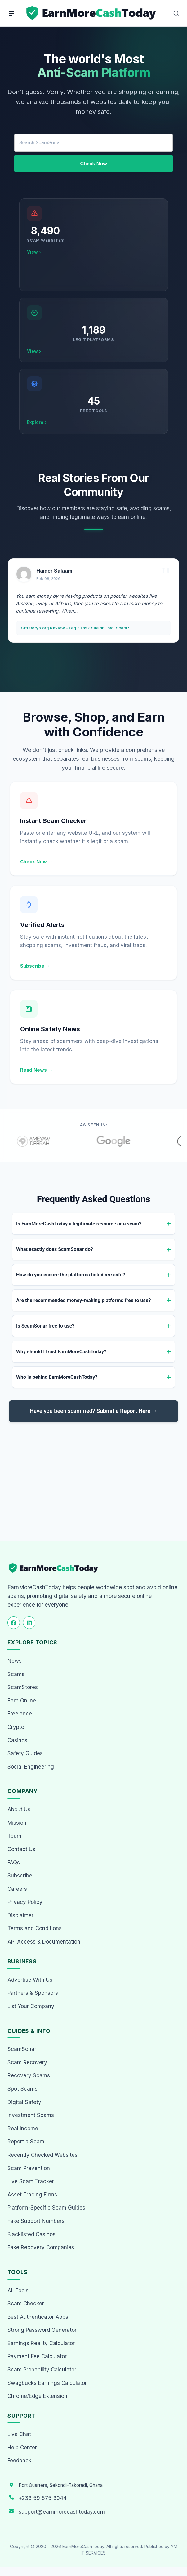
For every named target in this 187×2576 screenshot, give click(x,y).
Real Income (22, 2128)
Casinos (17, 1740)
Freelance (19, 1714)
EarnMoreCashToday (83, 2546)
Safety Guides (25, 1753)
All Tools (18, 2290)
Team (14, 1836)
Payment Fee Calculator (37, 2356)
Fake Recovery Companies (40, 2247)
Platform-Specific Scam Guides (46, 2208)
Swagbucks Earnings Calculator (47, 2383)
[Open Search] (176, 13)
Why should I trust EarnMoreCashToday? (61, 1352)
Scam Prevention (28, 2168)
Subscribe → (35, 966)
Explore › (37, 422)
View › (34, 251)
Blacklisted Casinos (31, 2234)
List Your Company (30, 2006)
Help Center (22, 2447)
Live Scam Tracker (30, 2181)
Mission (16, 1823)
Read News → (36, 1070)
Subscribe (19, 1875)
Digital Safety (24, 2102)
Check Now (93, 163)
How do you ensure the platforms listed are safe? (70, 1275)
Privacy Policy (24, 1902)
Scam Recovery (27, 2062)
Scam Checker (25, 2303)
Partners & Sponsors (32, 1993)
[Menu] (11, 13)
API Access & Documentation (43, 1942)
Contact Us (21, 1849)
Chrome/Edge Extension (37, 2396)
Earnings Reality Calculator (41, 2343)
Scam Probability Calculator (41, 2370)
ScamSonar (21, 2049)
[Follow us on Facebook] (13, 1622)
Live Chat (19, 2434)
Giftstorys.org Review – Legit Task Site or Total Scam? (75, 627)
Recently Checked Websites (42, 2155)
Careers (17, 1889)
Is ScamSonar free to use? (45, 1326)
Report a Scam (25, 2141)
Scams (15, 1674)
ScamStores (22, 1687)
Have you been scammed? (94, 1411)
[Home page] (91, 13)
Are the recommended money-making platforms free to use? (83, 1300)
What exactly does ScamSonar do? (54, 1249)
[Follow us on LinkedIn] (29, 1622)
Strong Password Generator (42, 2330)
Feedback (19, 2460)
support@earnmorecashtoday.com (62, 2512)
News (14, 1661)
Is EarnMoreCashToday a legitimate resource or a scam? (78, 1224)
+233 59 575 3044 (43, 2498)
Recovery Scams (28, 2075)
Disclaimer (20, 1915)
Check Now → (36, 862)
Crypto (15, 1727)
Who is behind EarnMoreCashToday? (56, 1377)
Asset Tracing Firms (32, 2195)
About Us (18, 1809)
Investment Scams (30, 2115)
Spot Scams (22, 2089)
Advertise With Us (29, 1980)
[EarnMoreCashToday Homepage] (56, 1568)
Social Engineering (30, 1767)
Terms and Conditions (34, 1928)
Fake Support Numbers (36, 2221)
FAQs (13, 1862)
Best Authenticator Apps (37, 2317)
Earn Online (21, 1700)
